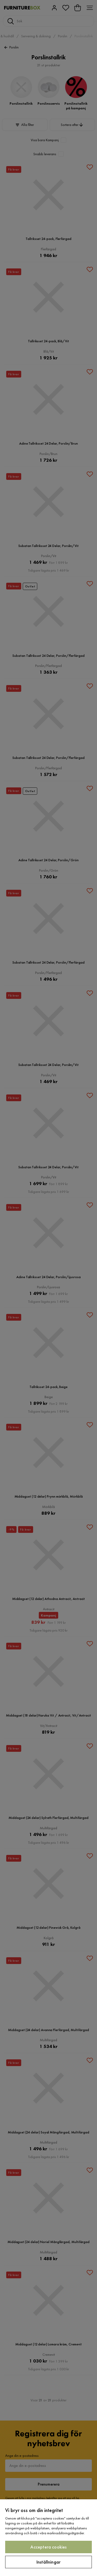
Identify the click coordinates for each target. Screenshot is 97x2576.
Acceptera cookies (48, 2547)
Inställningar (48, 2562)
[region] (48, 2537)
